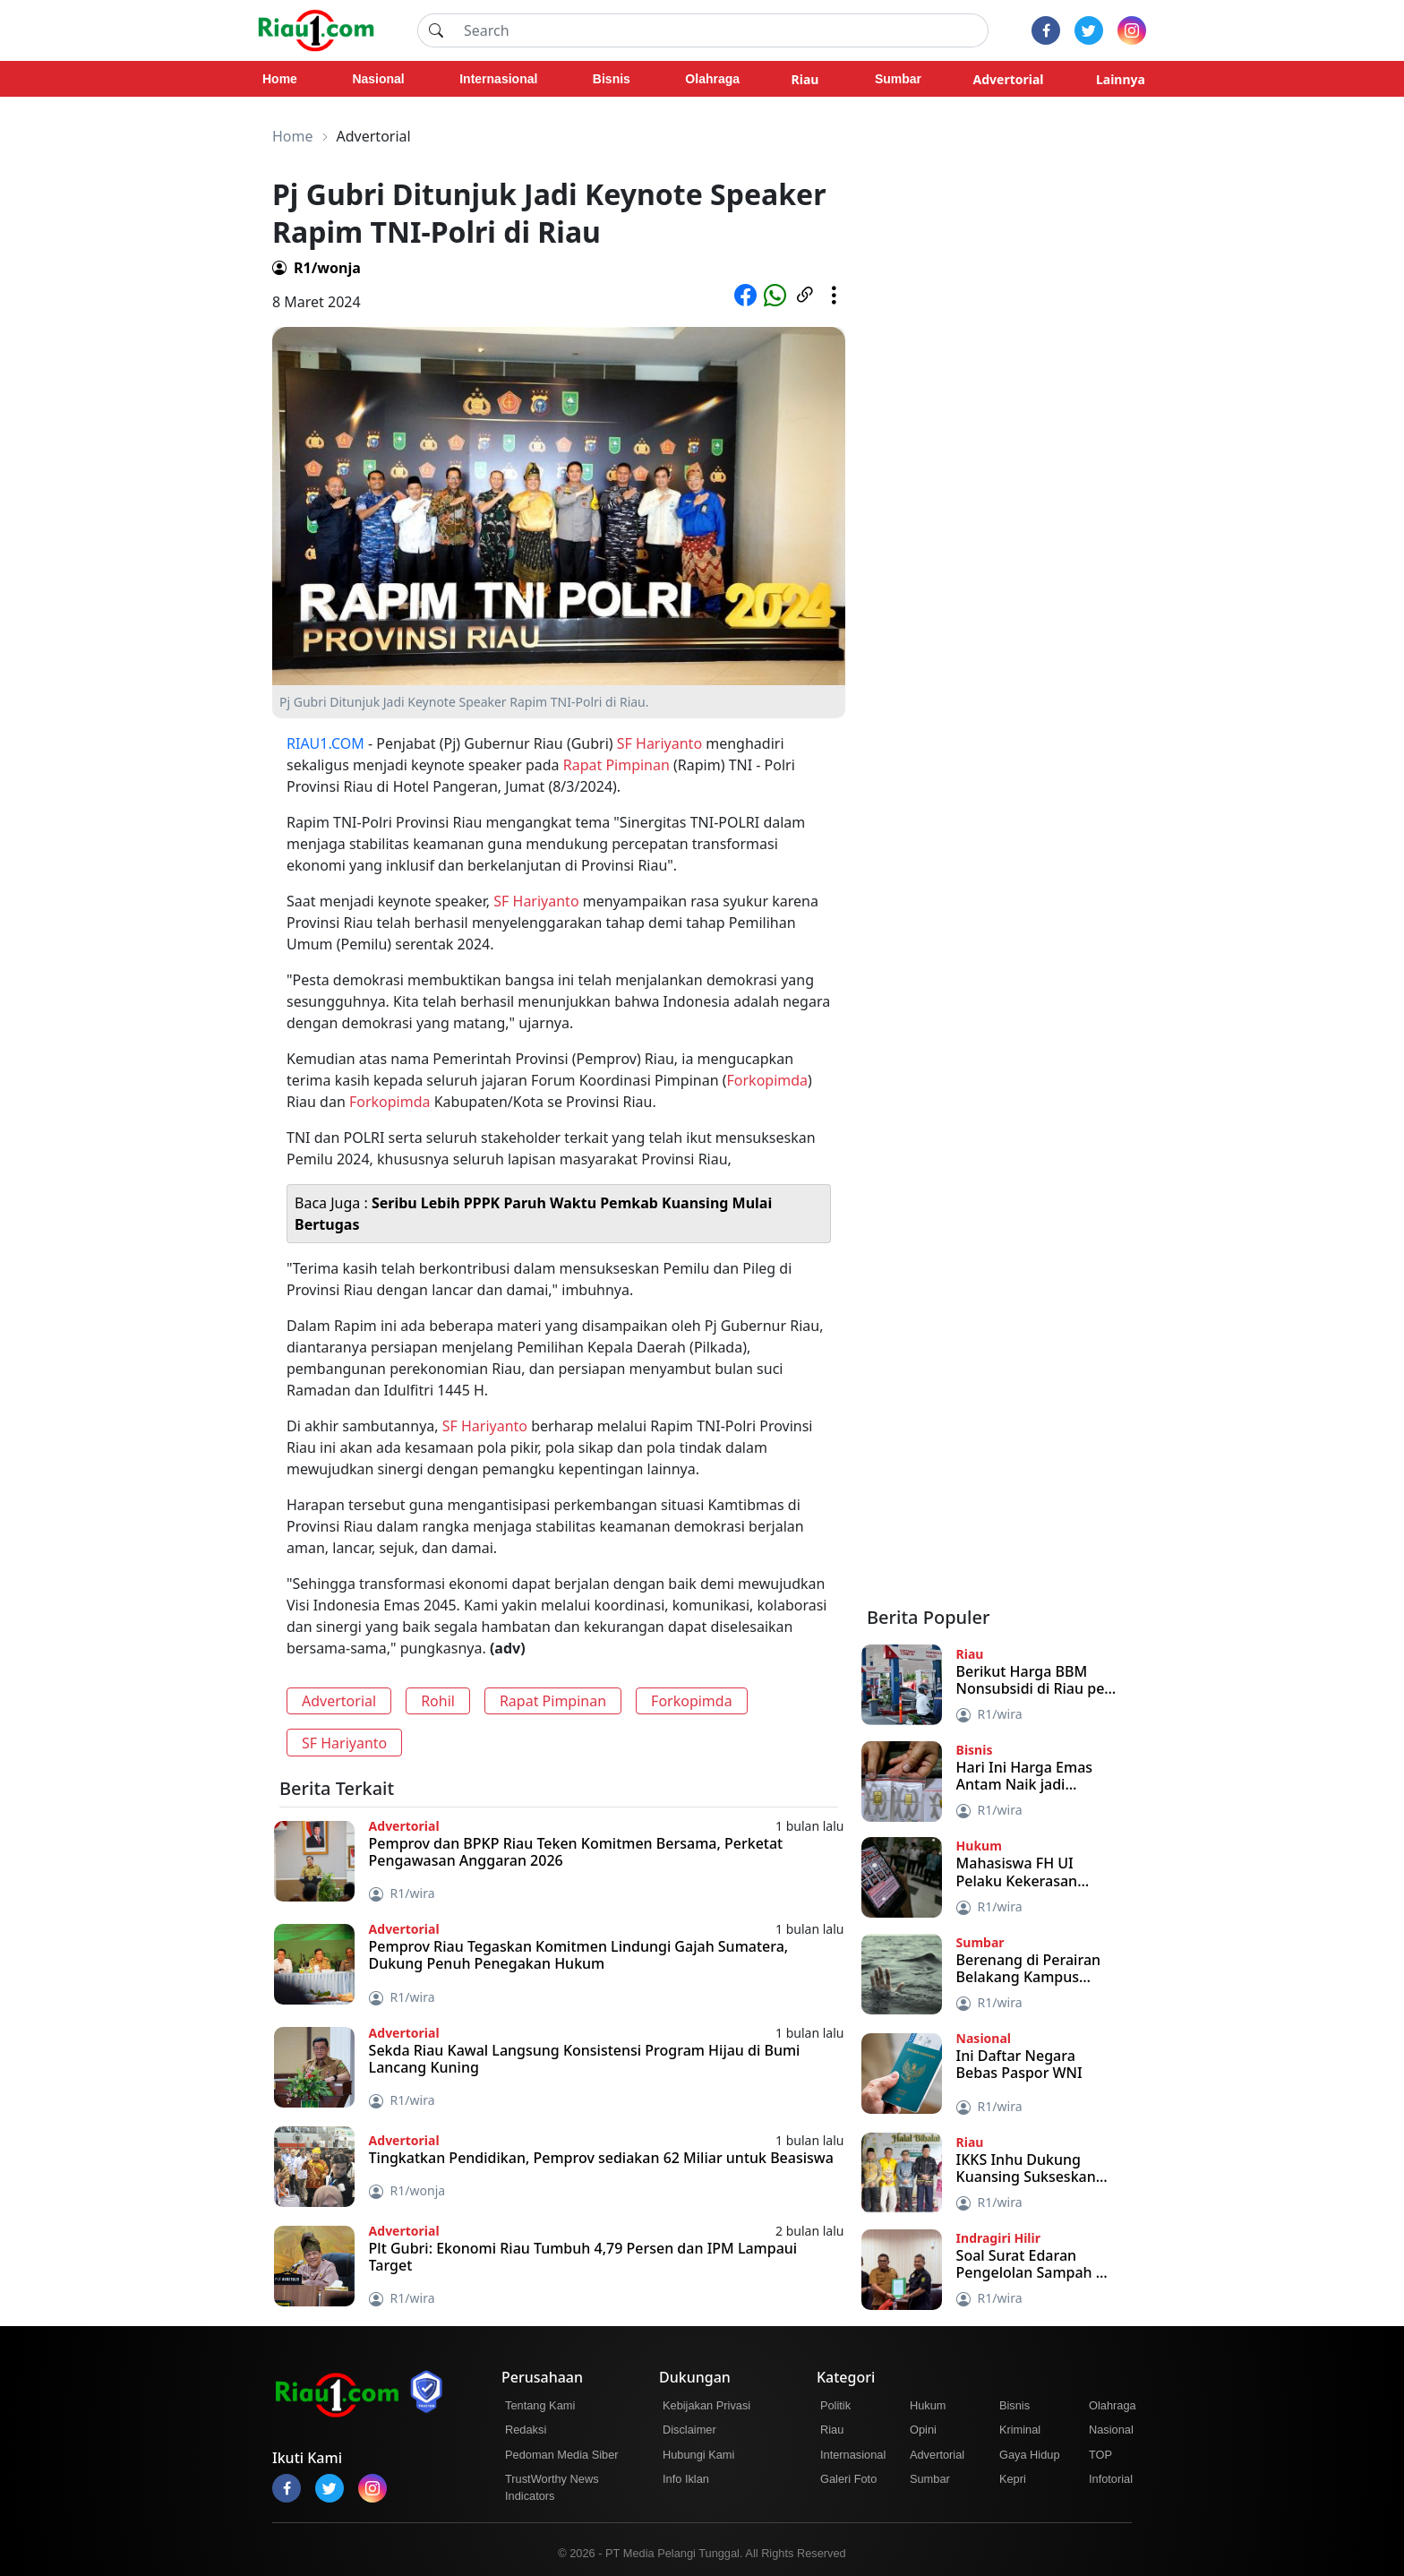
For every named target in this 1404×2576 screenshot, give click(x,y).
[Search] (721, 30)
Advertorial (339, 1701)
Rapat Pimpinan (616, 765)
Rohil (438, 1701)
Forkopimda (768, 1080)
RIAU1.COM (325, 743)
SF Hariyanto (659, 743)
